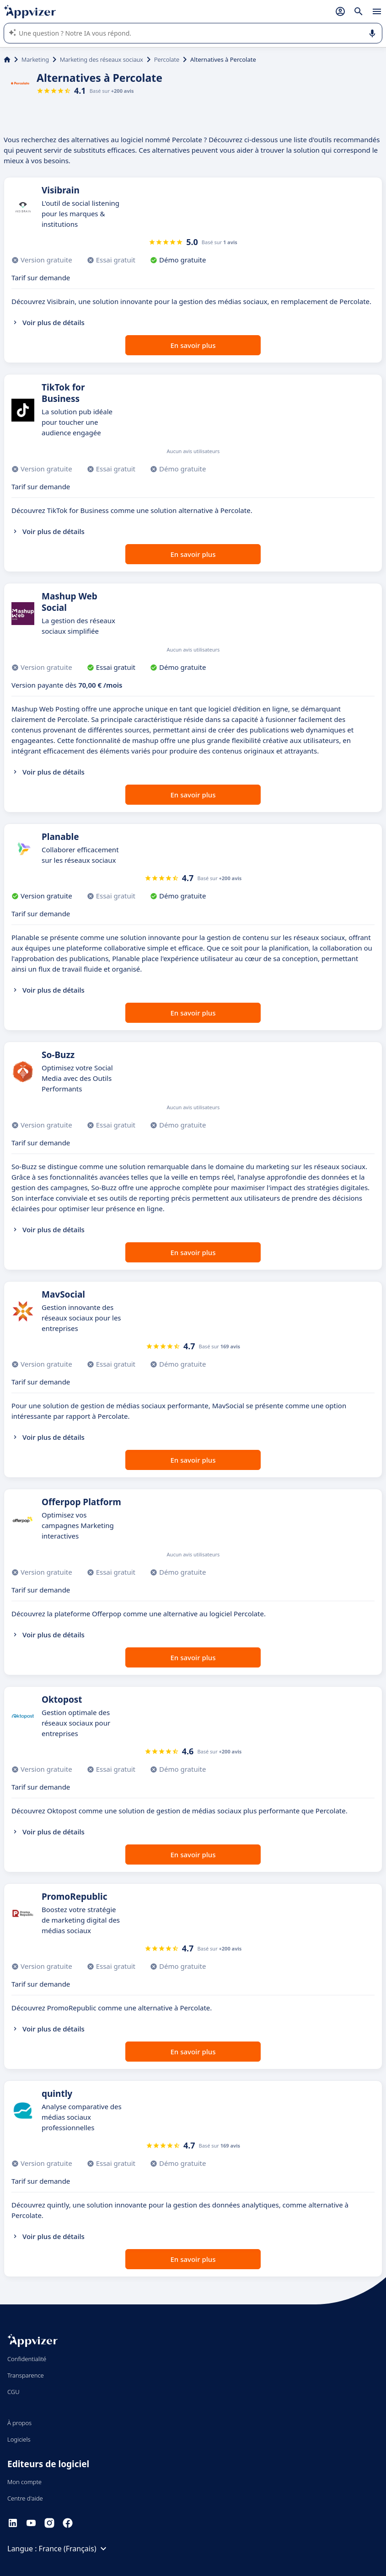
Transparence (25, 2375)
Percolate (166, 59)
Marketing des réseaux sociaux (101, 59)
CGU (13, 2392)
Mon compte (24, 2482)
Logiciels (19, 2439)
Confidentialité (26, 2359)
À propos (19, 2423)
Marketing (35, 59)
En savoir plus (193, 345)
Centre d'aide (25, 2498)
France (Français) (74, 2548)
